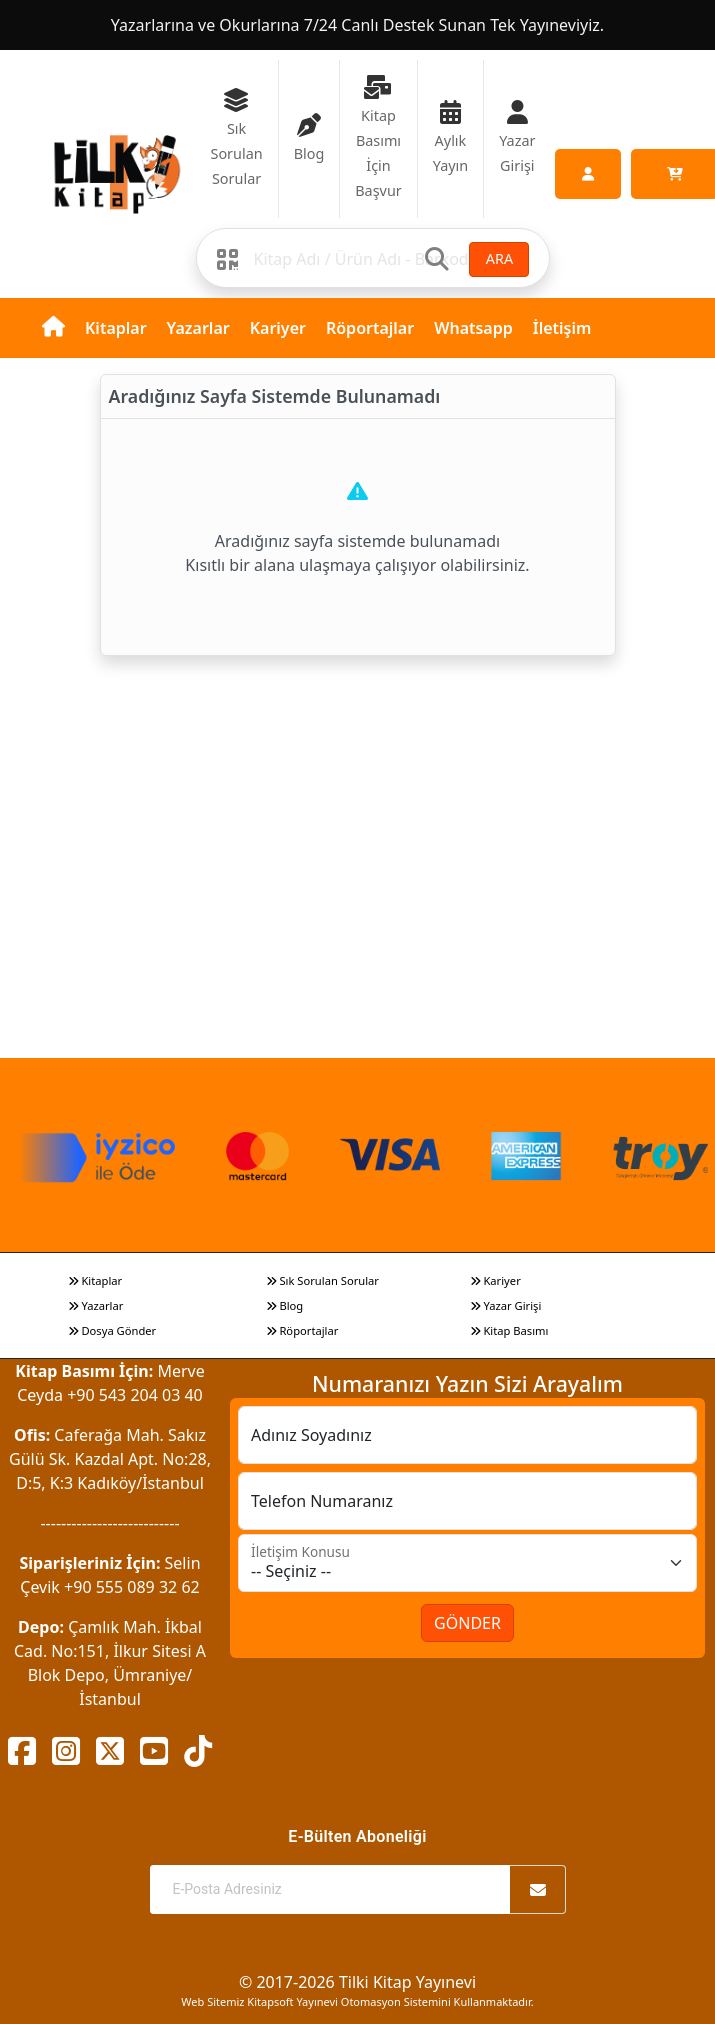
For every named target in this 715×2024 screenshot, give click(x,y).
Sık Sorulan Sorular (322, 1280)
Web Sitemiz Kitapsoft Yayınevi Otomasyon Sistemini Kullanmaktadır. (357, 2001)
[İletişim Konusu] (467, 1563)
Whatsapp (473, 328)
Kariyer (278, 328)
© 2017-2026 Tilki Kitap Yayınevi (357, 1982)
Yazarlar (198, 328)
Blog (285, 1305)
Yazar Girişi (506, 1305)
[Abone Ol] (538, 1889)
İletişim (562, 328)
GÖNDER (467, 1623)
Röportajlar (370, 328)
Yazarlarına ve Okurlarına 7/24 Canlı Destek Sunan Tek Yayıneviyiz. (357, 25)
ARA (499, 258)
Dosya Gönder (112, 1330)
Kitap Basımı (509, 1330)
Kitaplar (116, 328)
